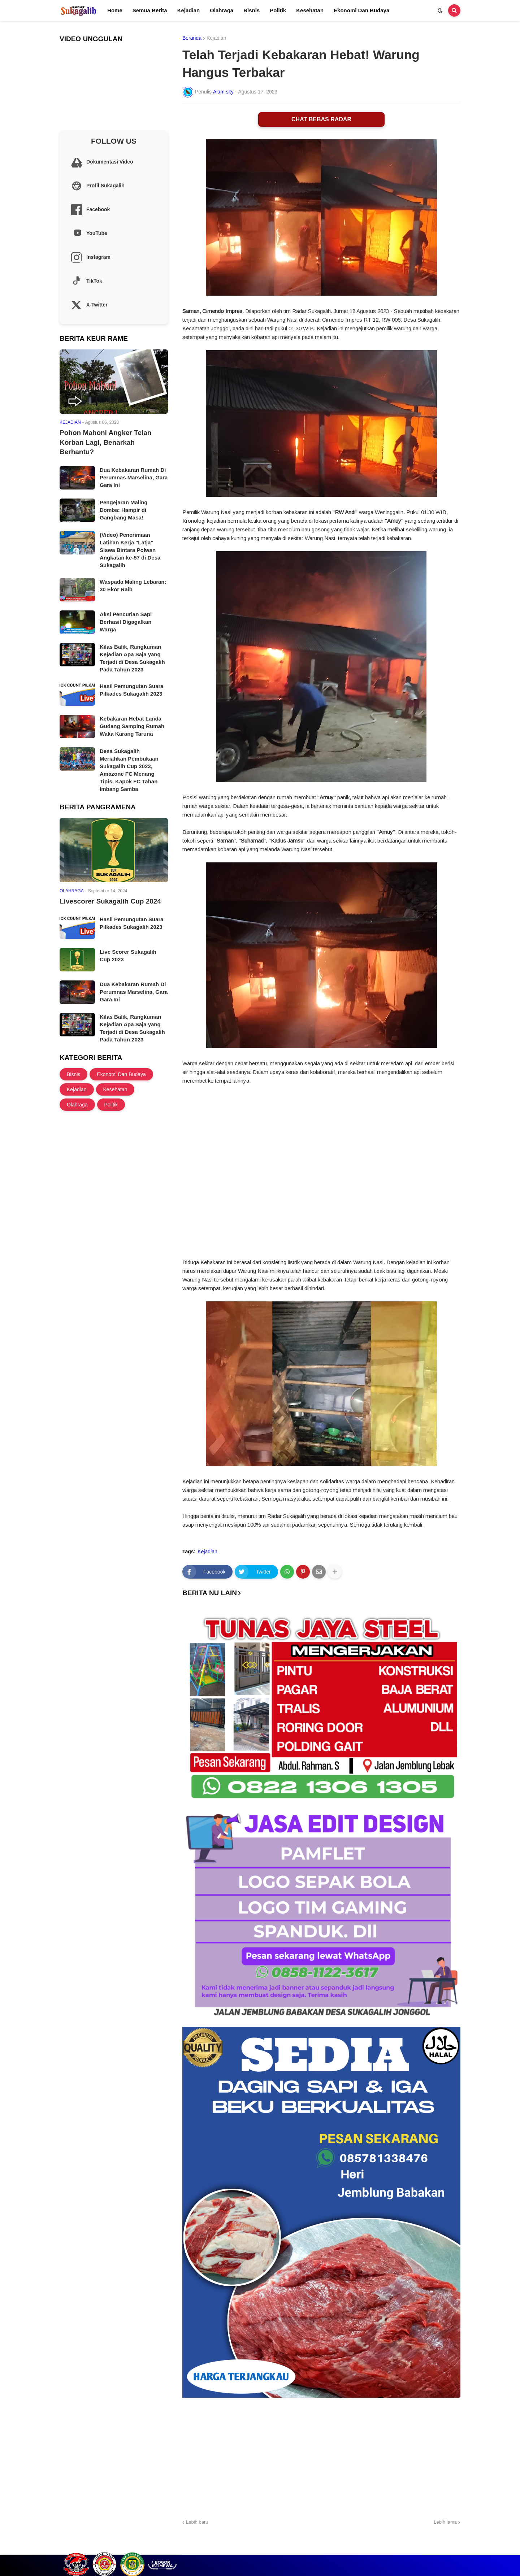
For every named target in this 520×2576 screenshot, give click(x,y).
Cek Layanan (401, 2548)
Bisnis (73, 1074)
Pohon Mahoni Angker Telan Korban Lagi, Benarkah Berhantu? (105, 442)
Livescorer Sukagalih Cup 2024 (110, 901)
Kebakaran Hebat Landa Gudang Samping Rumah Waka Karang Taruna (132, 726)
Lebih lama (445, 2522)
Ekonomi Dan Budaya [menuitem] (361, 10)
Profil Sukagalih (359, 2548)
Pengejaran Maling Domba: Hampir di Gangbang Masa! (124, 510)
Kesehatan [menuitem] (310, 10)
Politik (111, 1105)
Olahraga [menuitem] (221, 10)
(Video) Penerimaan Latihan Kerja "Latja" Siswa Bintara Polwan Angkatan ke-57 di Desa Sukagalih (130, 550)
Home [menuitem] (114, 10)
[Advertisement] (321, 2457)
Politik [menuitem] (278, 10)
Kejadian (216, 37)
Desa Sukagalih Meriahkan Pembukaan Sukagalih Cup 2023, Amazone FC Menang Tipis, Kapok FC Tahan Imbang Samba (129, 770)
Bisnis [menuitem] (251, 10)
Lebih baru (197, 2522)
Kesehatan (115, 1089)
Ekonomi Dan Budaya (121, 1074)
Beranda (192, 37)
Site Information (442, 2548)
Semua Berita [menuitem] (150, 10)
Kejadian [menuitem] (188, 10)
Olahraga (77, 1105)
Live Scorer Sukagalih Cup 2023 (128, 955)
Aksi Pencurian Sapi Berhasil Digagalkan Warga (126, 621)
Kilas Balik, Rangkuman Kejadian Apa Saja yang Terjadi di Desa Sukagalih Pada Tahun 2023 (132, 658)
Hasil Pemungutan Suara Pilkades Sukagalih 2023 (132, 690)
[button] (440, 10)
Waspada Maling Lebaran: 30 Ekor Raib (133, 585)
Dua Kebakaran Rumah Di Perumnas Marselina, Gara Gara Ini (134, 477)
